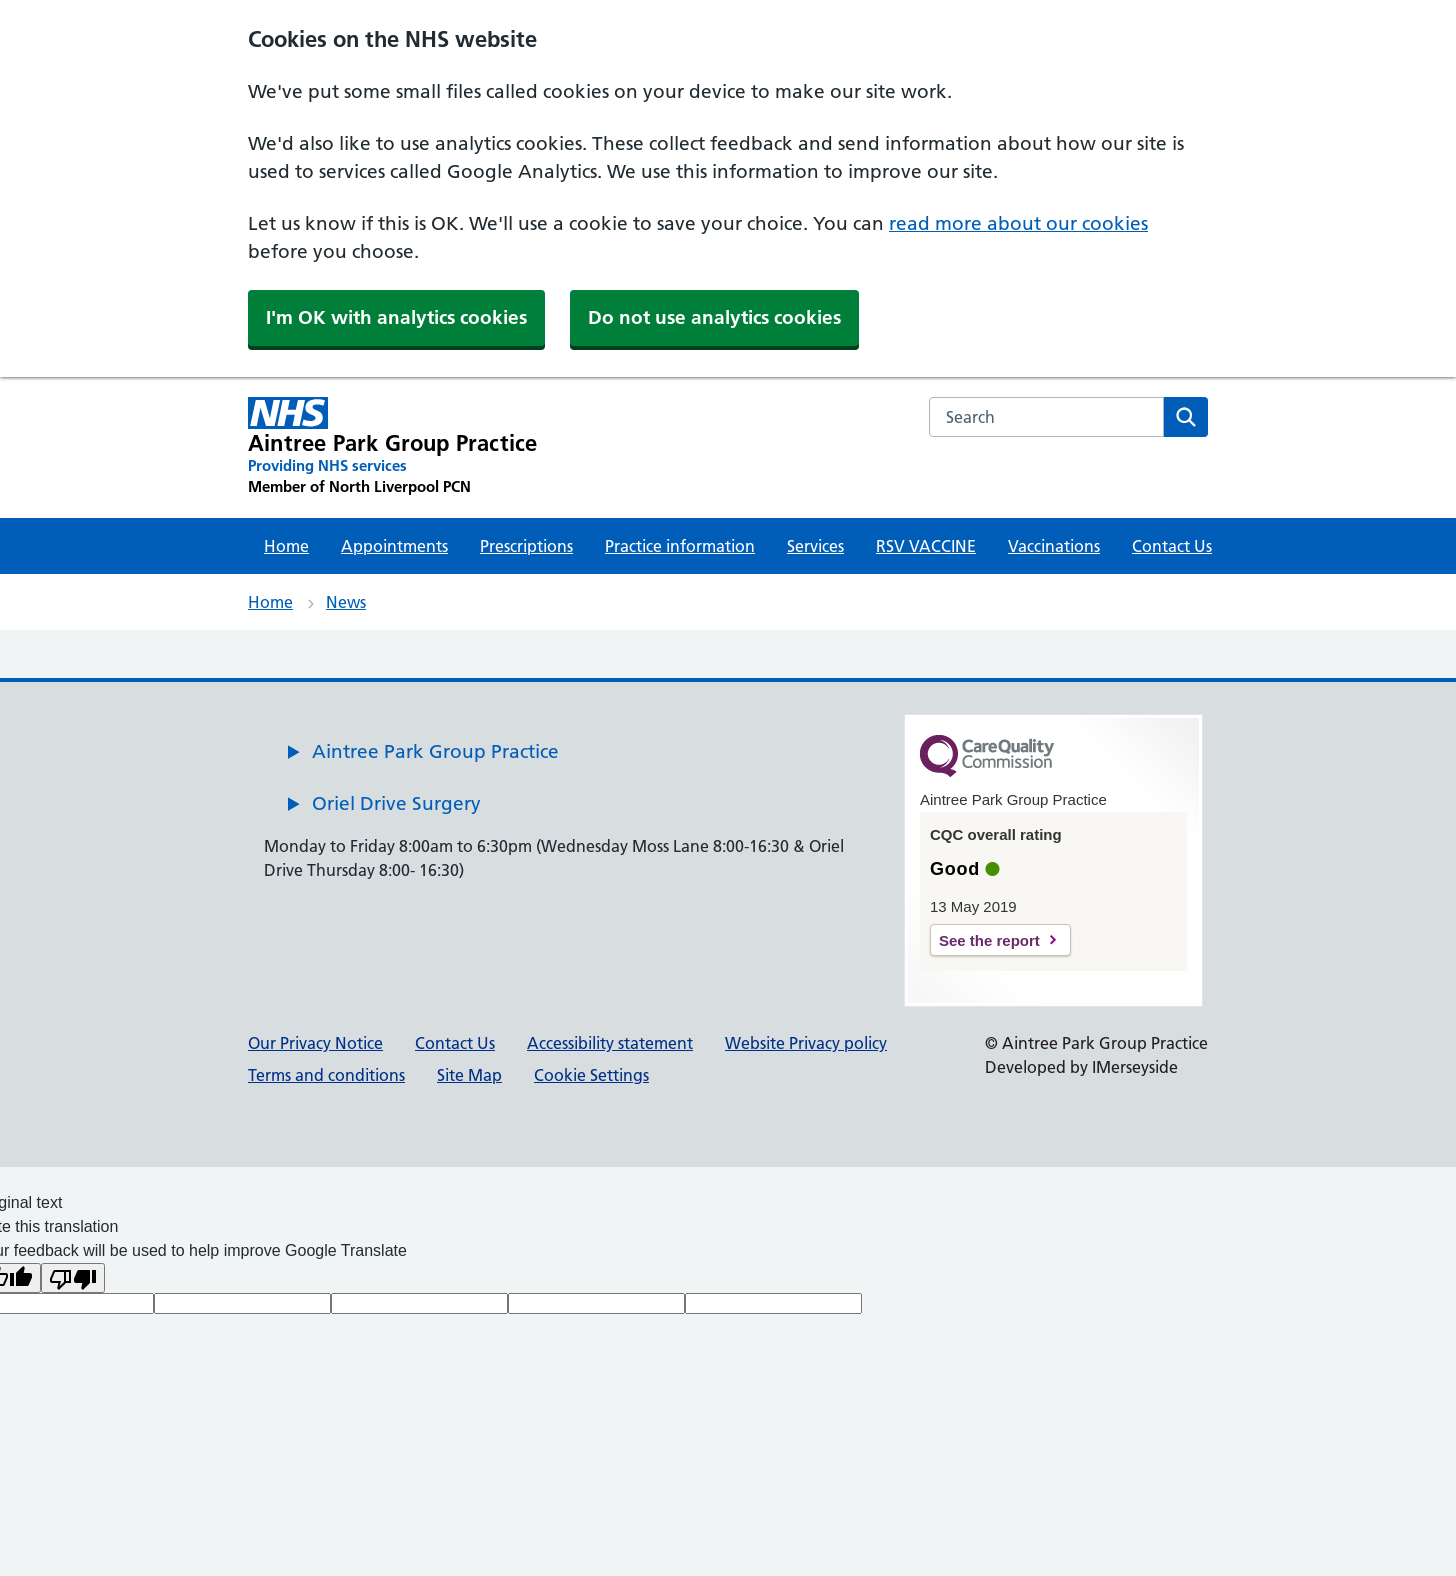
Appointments (394, 546)
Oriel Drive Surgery (396, 803)
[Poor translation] (73, 1278)
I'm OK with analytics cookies (396, 317)
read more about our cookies (1018, 223)
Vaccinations (1054, 546)
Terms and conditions (326, 1075)
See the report (989, 940)
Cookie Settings (591, 1075)
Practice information (680, 546)
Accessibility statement (610, 1043)
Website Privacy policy (806, 1043)
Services (815, 546)
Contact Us (1172, 546)
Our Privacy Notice (315, 1043)
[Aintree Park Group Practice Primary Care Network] (392, 447)
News (346, 602)
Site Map (469, 1075)
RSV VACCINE (926, 546)
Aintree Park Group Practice (435, 751)
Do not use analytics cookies (714, 317)
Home (286, 546)
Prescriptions (526, 546)
